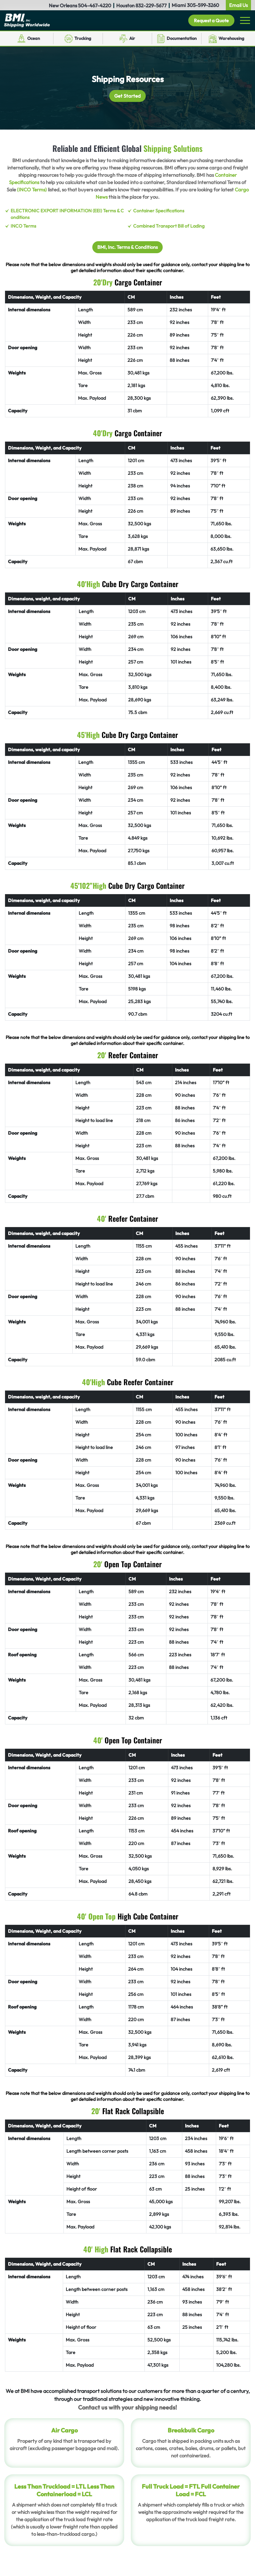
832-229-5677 (151, 5)
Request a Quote (209, 20)
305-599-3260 (203, 5)
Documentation (182, 38)
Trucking (82, 38)
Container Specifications (158, 211)
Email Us (238, 5)
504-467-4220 (94, 5)
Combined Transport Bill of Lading (169, 226)
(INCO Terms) (32, 189)
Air (132, 38)
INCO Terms (23, 226)
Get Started (127, 96)
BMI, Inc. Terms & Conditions (127, 247)
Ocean (33, 38)
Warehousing (231, 38)
